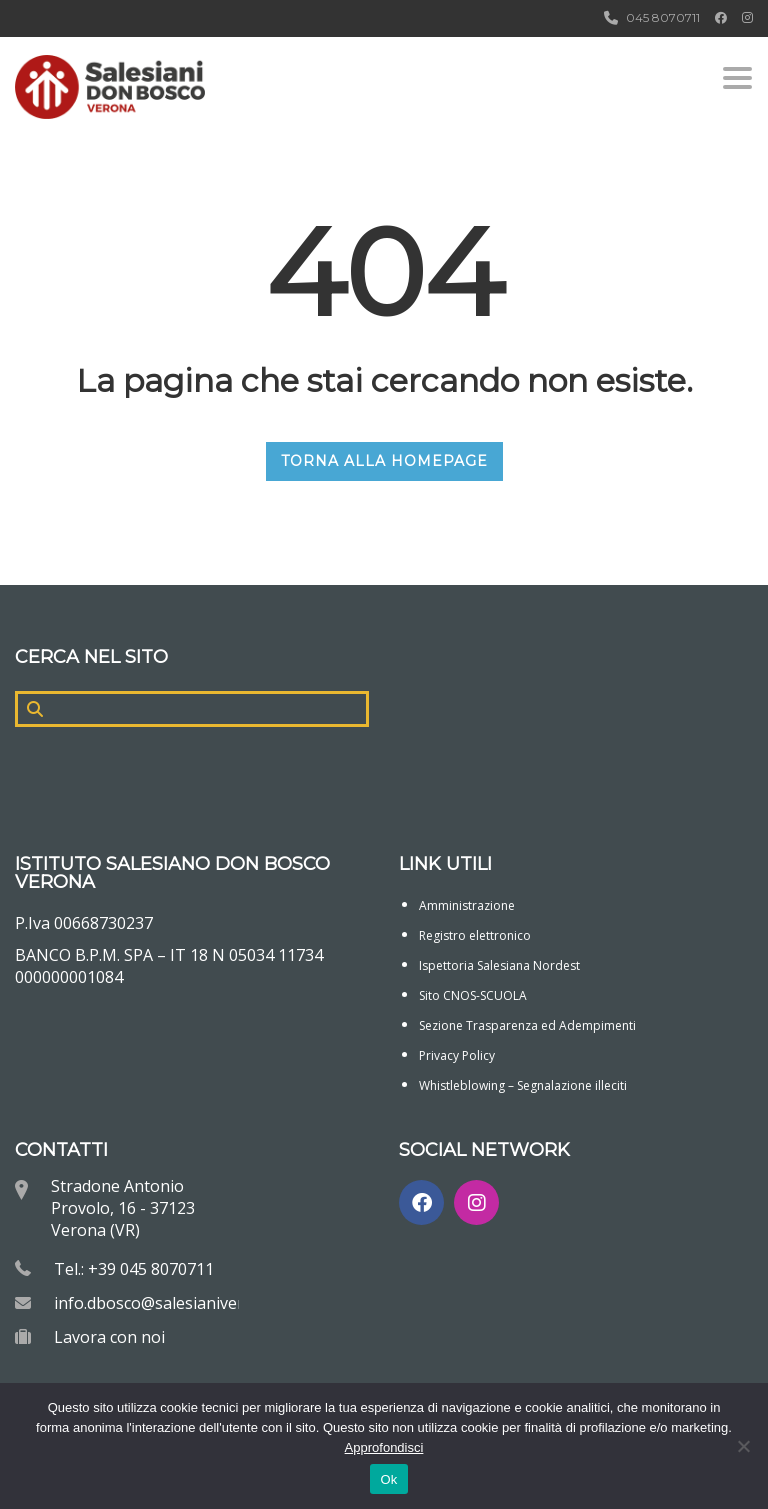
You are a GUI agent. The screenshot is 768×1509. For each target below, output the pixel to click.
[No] (743, 1446)
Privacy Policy (457, 1055)
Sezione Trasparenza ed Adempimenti (527, 1025)
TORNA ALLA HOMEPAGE (384, 461)
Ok (388, 1479)
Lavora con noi (109, 1337)
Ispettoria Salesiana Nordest (499, 965)
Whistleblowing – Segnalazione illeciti (523, 1085)
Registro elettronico (475, 935)
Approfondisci (384, 1447)
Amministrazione (467, 905)
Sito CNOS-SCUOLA (473, 995)
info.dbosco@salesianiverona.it (170, 1303)
